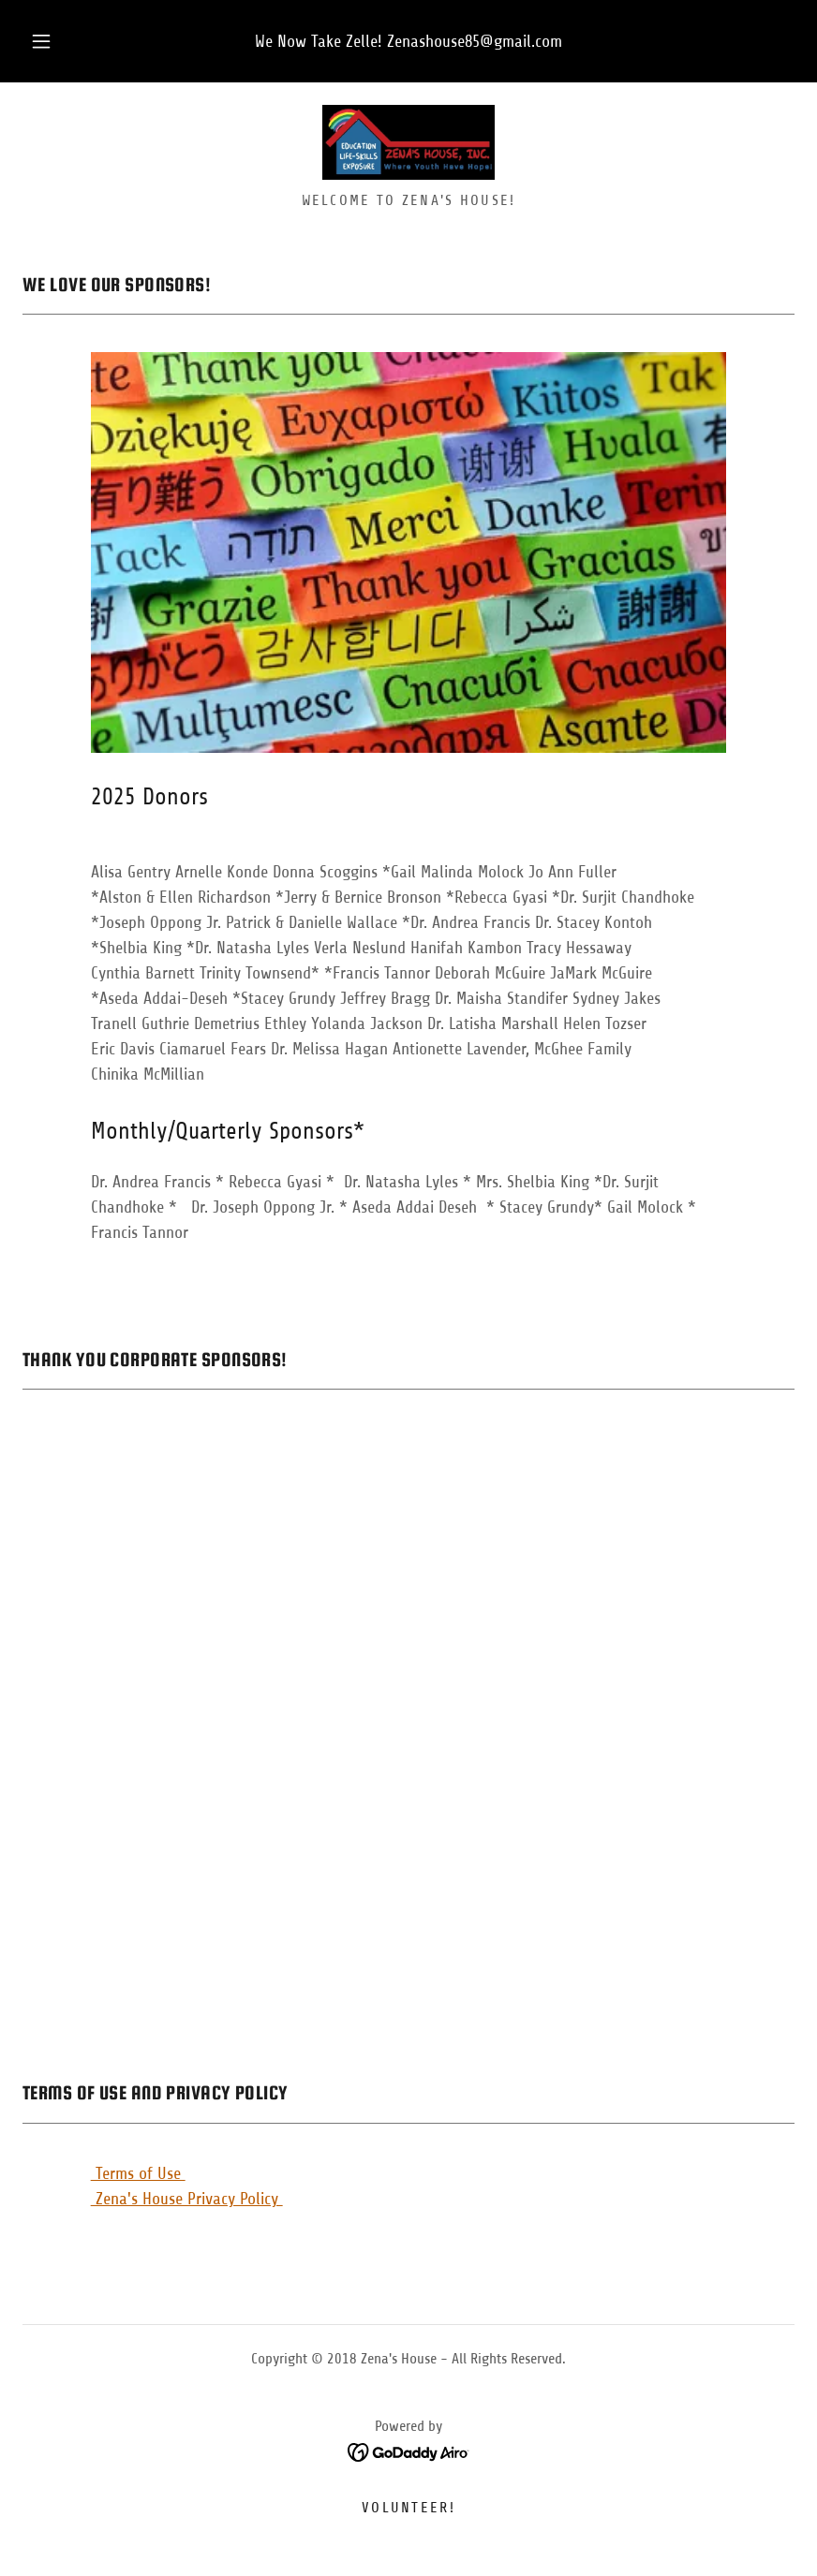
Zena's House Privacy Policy (187, 2198)
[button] (56, 41)
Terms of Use (138, 2173)
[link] (408, 142)
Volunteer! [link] (408, 2507)
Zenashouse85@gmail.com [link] (474, 41)
